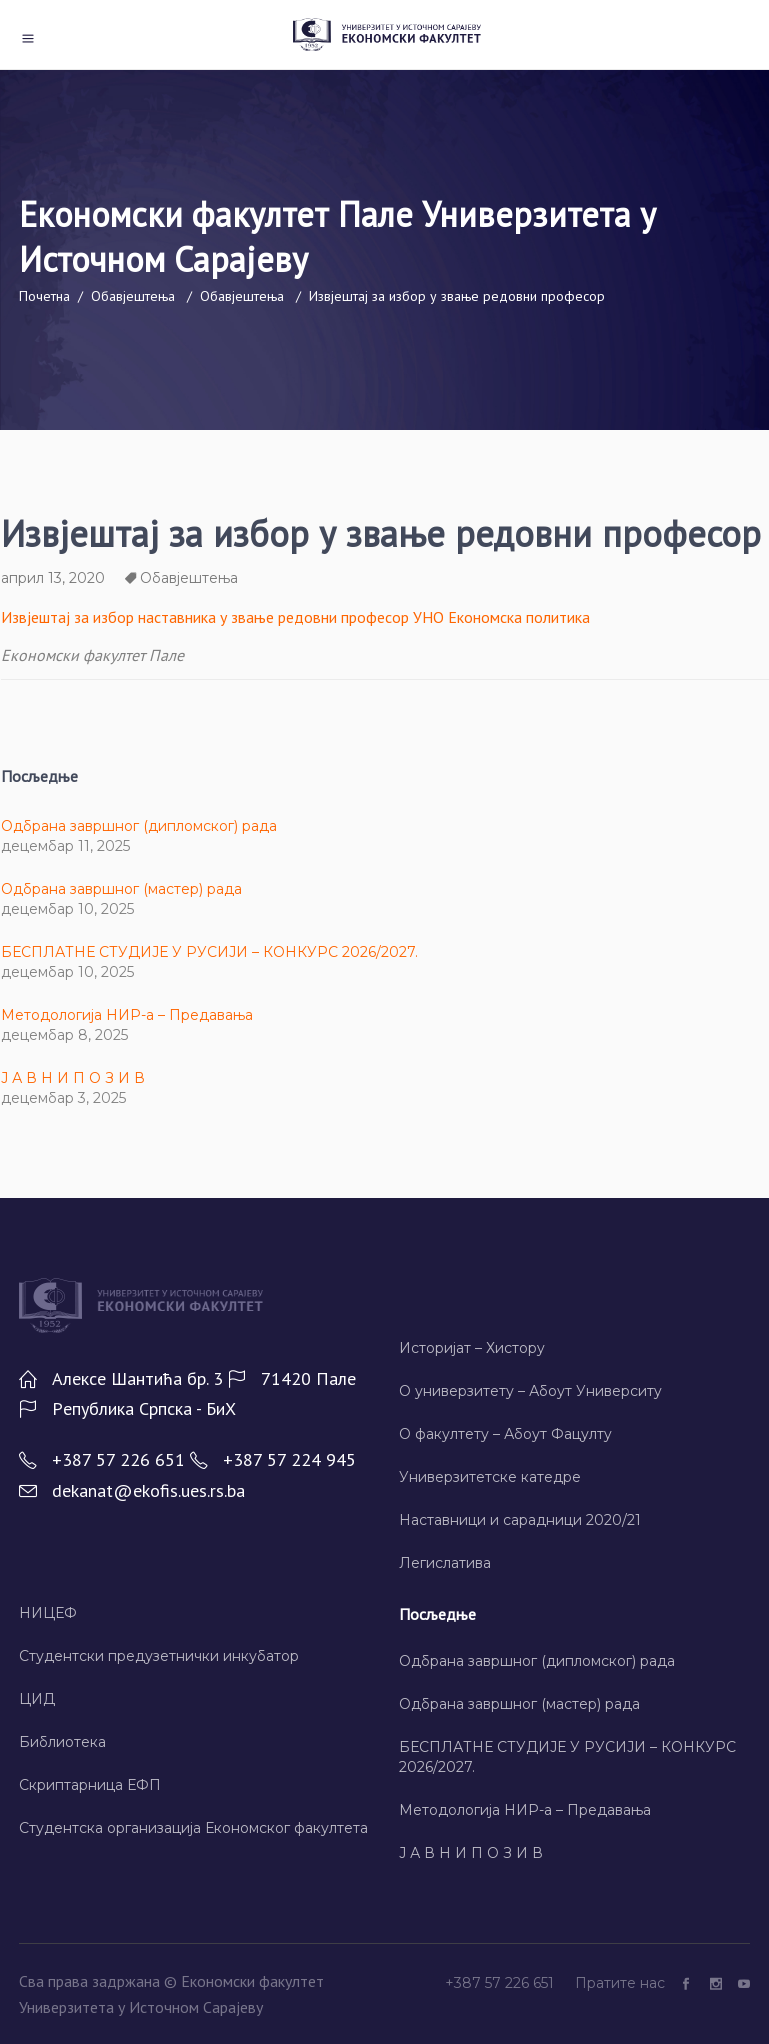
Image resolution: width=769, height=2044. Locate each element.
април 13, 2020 (53, 578)
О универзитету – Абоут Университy (530, 1391)
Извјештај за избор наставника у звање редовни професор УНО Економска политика (295, 617)
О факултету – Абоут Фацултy (505, 1434)
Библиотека (62, 1742)
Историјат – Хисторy (472, 1348)
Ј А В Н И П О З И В (73, 1078)
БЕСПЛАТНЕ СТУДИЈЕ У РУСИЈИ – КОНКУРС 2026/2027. (209, 952)
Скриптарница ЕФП (90, 1785)
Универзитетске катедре (490, 1477)
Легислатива (445, 1563)
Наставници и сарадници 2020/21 (520, 1520)
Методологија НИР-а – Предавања (127, 1015)
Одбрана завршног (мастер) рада (121, 889)
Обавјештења (133, 296)
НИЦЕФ (48, 1613)
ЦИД (37, 1699)
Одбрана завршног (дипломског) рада (139, 826)
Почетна (44, 296)
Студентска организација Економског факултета (193, 1828)
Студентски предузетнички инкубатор (159, 1656)
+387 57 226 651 (501, 1983)
